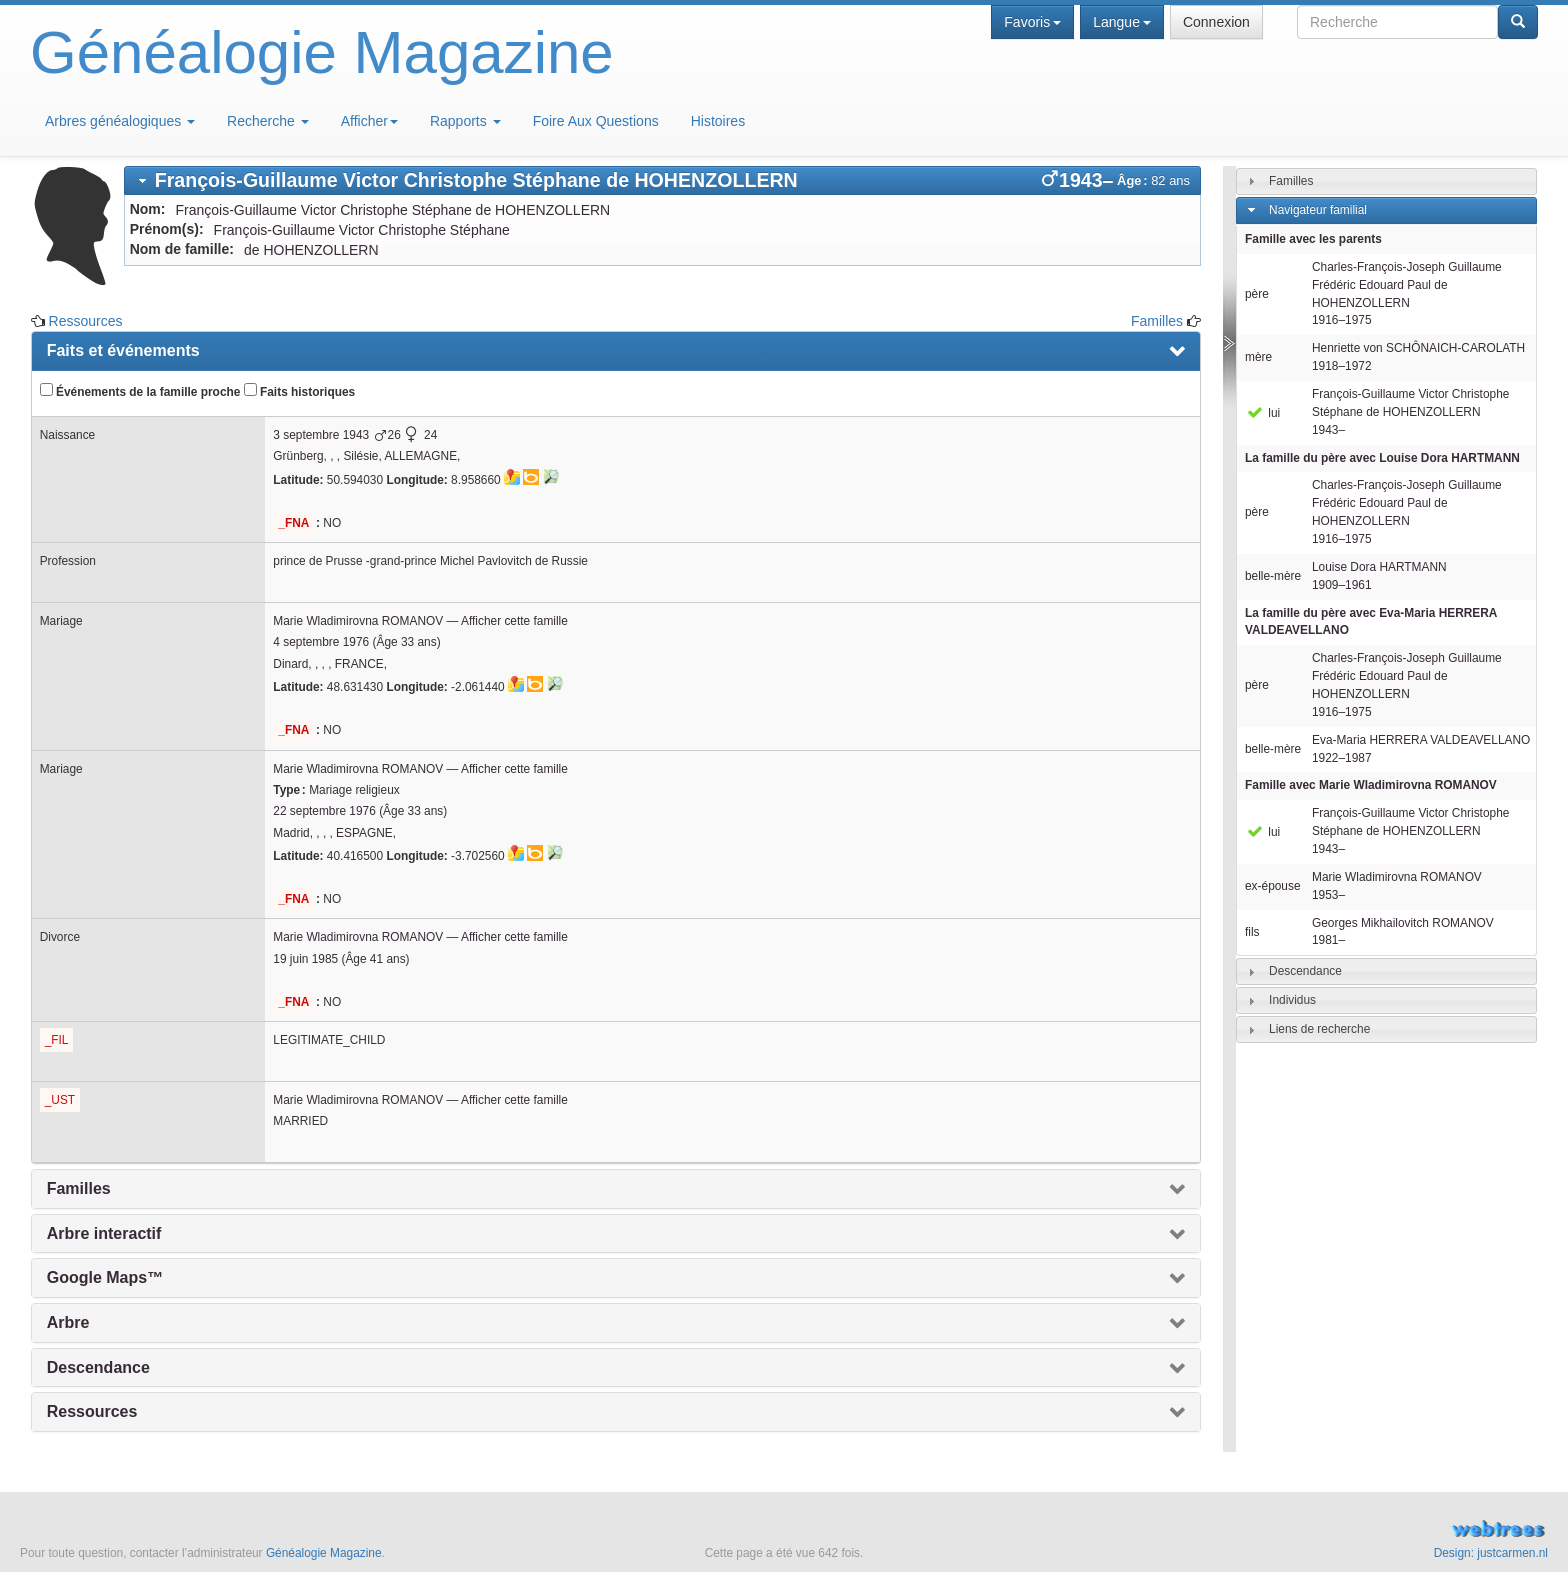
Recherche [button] (268, 121)
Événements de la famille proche (140, 391)
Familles (1157, 321)
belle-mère (1273, 576)
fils (1252, 932)
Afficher (369, 121)
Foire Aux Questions (596, 121)
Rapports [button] (465, 121)
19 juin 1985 (305, 959)
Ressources (86, 321)
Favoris (1032, 22)
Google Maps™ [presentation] (105, 1277)
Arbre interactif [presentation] (104, 1233)
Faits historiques (299, 391)
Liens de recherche (1319, 1029)
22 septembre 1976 (324, 811)
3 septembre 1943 (321, 435)
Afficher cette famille (514, 621)
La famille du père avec (1382, 458)
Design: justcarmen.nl (1491, 1553)
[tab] (662, 180)
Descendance (1305, 971)
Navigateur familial (1318, 210)
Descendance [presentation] (98, 1367)
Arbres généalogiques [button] (120, 121)
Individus (1292, 1000)
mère (1258, 357)
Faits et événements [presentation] (123, 350)
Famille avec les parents (1313, 239)
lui (1262, 413)
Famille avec (1371, 785)
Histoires (718, 121)
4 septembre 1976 (321, 642)
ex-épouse (1273, 886)
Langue (1122, 22)
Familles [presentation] (79, 1188)
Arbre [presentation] (68, 1322)
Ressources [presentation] (92, 1411)
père (1257, 294)
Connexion (1216, 22)
